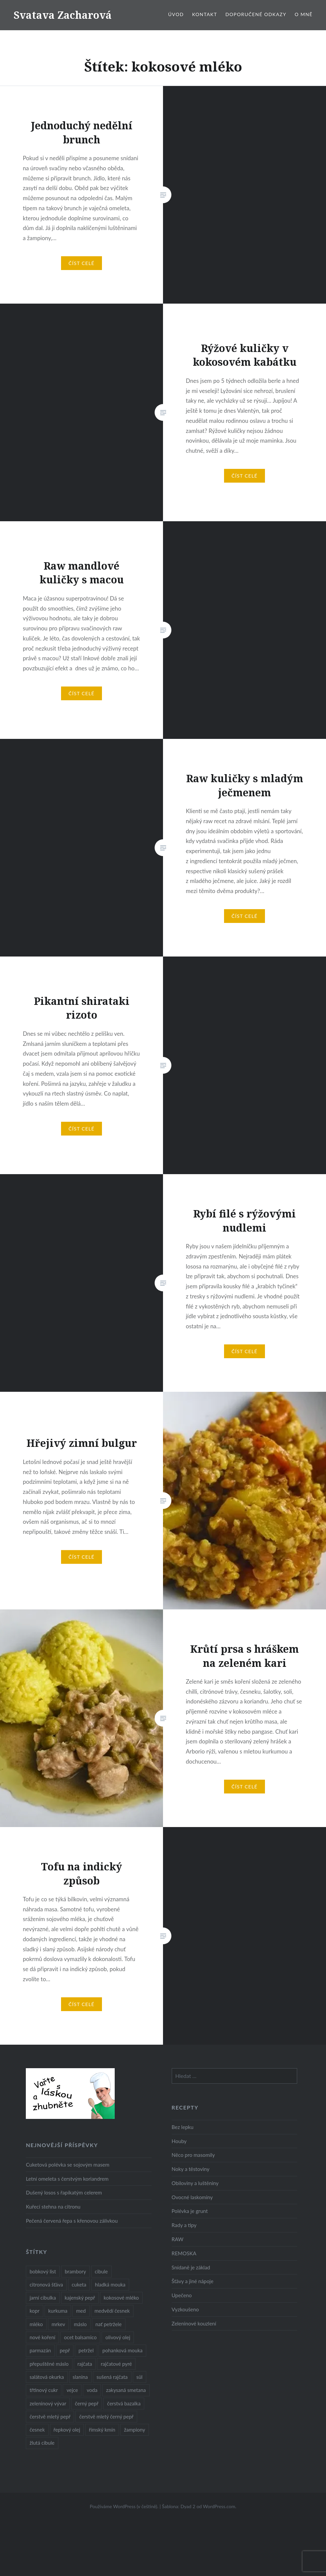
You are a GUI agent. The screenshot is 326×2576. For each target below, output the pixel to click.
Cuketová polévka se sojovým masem (67, 2165)
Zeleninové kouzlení (194, 2323)
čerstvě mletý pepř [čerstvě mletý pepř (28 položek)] (50, 2416)
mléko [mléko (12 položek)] (36, 2324)
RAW (177, 2239)
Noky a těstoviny (191, 2169)
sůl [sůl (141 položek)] (140, 2377)
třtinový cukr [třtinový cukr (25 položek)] (44, 2390)
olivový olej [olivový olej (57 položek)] (117, 2337)
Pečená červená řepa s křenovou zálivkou (72, 2221)
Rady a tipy (184, 2225)
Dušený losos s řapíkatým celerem (64, 2192)
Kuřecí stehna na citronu (53, 2207)
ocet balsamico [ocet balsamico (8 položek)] (80, 2337)
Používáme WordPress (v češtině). (124, 2506)
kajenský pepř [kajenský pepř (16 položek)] (80, 2298)
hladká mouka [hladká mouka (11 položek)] (110, 2284)
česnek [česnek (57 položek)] (37, 2430)
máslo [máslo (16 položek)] (80, 2324)
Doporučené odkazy (255, 14)
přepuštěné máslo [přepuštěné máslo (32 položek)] (49, 2364)
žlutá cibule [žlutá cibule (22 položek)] (42, 2443)
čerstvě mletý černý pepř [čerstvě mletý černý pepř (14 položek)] (106, 2416)
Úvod (176, 14)
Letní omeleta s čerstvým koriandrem (67, 2179)
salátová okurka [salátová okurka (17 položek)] (47, 2377)
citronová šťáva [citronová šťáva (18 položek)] (46, 2284)
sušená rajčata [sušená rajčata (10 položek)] (112, 2377)
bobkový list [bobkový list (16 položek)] (43, 2271)
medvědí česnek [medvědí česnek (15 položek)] (112, 2311)
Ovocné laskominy (192, 2197)
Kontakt (204, 14)
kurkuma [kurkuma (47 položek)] (57, 2311)
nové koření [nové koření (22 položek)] (42, 2337)
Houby (179, 2141)
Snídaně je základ (191, 2267)
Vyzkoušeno (185, 2309)
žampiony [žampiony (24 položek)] (134, 2430)
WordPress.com (219, 2506)
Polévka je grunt (190, 2211)
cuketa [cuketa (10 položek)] (79, 2284)
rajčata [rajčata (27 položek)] (84, 2364)
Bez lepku (183, 2127)
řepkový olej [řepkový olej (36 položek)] (67, 2430)
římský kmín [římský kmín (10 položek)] (102, 2430)
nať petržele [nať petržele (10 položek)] (109, 2324)
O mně (303, 14)
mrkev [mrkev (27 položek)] (58, 2324)
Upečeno (182, 2295)
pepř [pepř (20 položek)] (65, 2350)
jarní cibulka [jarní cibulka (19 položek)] (43, 2298)
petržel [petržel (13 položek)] (86, 2350)
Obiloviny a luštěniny (195, 2183)
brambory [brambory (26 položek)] (75, 2271)
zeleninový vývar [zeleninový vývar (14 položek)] (48, 2403)
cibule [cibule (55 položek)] (101, 2271)
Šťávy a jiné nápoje (193, 2281)
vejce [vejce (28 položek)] (72, 2390)
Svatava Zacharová (62, 15)
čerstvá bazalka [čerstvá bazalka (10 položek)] (124, 2403)
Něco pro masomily (193, 2155)
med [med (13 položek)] (81, 2311)
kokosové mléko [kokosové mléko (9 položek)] (121, 2298)
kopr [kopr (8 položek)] (35, 2311)
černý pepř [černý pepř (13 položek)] (86, 2403)
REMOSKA (184, 2253)
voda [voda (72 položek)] (92, 2390)
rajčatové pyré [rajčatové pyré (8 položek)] (116, 2364)
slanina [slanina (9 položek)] (80, 2377)
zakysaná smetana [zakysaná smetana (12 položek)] (126, 2390)
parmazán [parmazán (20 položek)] (40, 2350)
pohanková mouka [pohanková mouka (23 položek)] (122, 2350)
